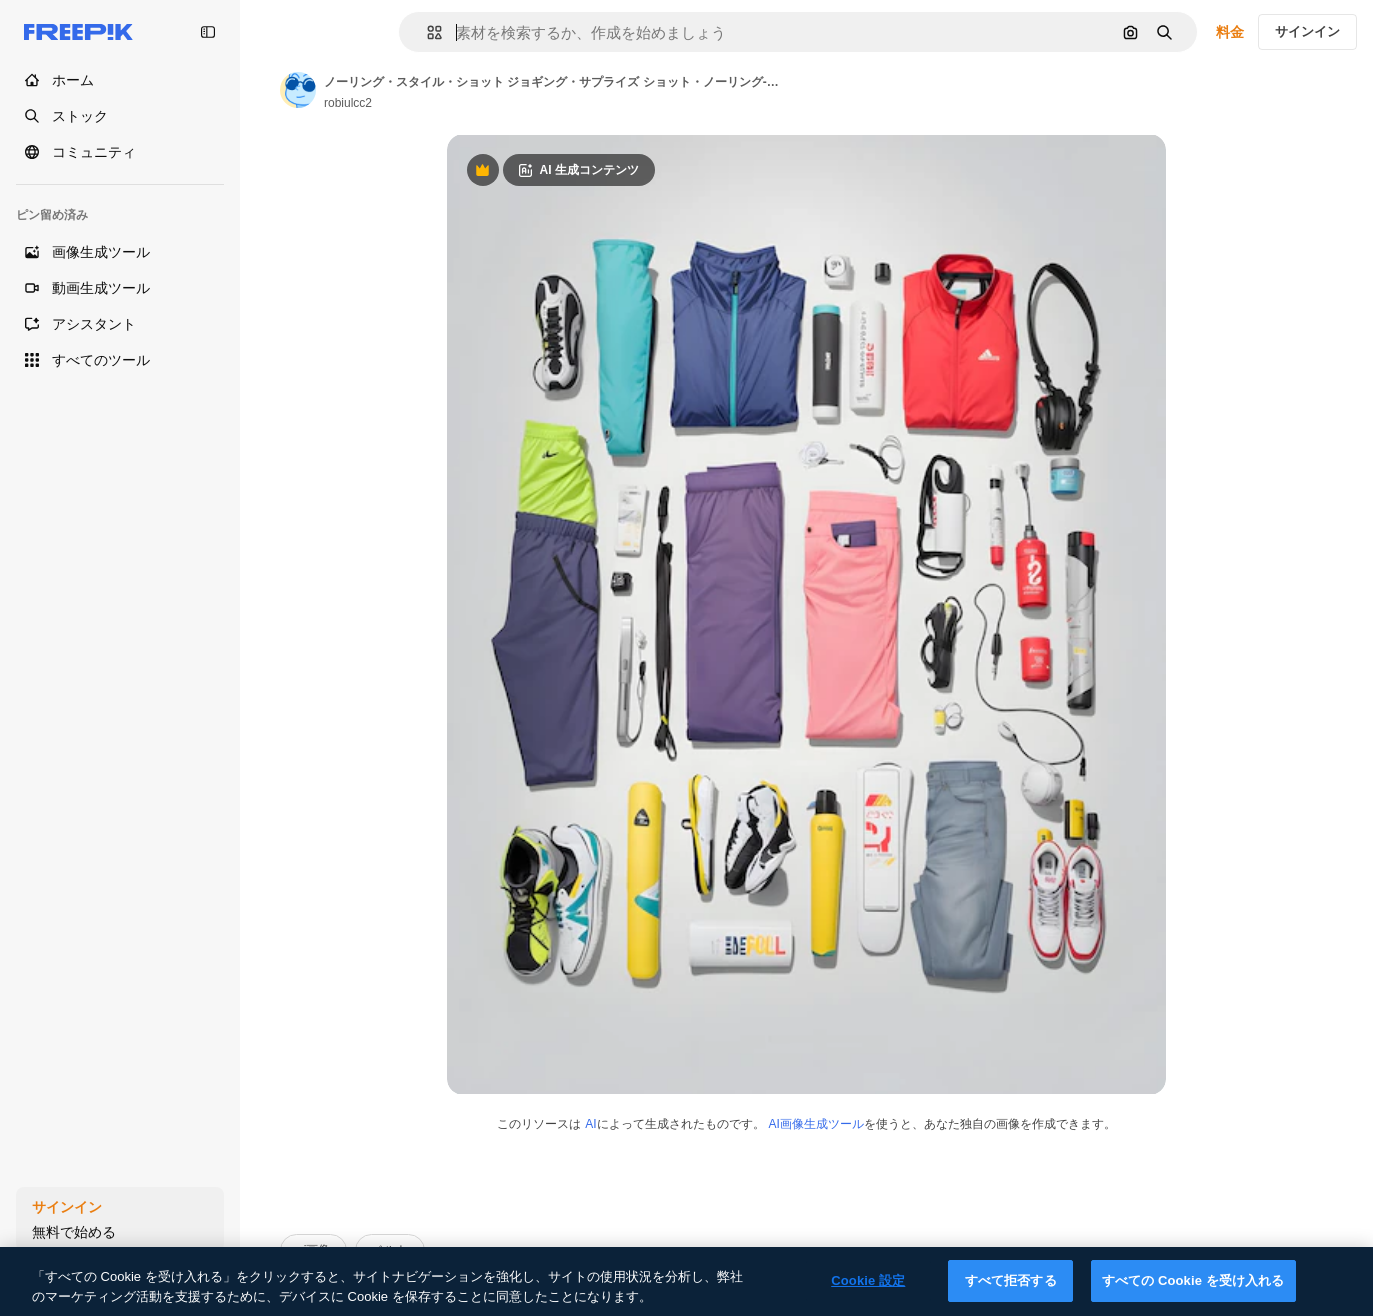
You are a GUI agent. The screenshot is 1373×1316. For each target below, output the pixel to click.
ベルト (390, 1250)
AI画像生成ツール (816, 1124)
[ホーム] (120, 80)
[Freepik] (78, 32)
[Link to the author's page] (298, 90)
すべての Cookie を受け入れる (1193, 1294)
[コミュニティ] (120, 152)
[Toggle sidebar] (208, 32)
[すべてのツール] (120, 360)
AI (590, 1124)
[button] (426, 32)
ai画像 (313, 1250)
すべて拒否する (1011, 1294)
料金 (1230, 32)
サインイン (1307, 31)
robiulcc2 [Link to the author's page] (348, 103)
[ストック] (120, 116)
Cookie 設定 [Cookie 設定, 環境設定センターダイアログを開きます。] (868, 1294)
